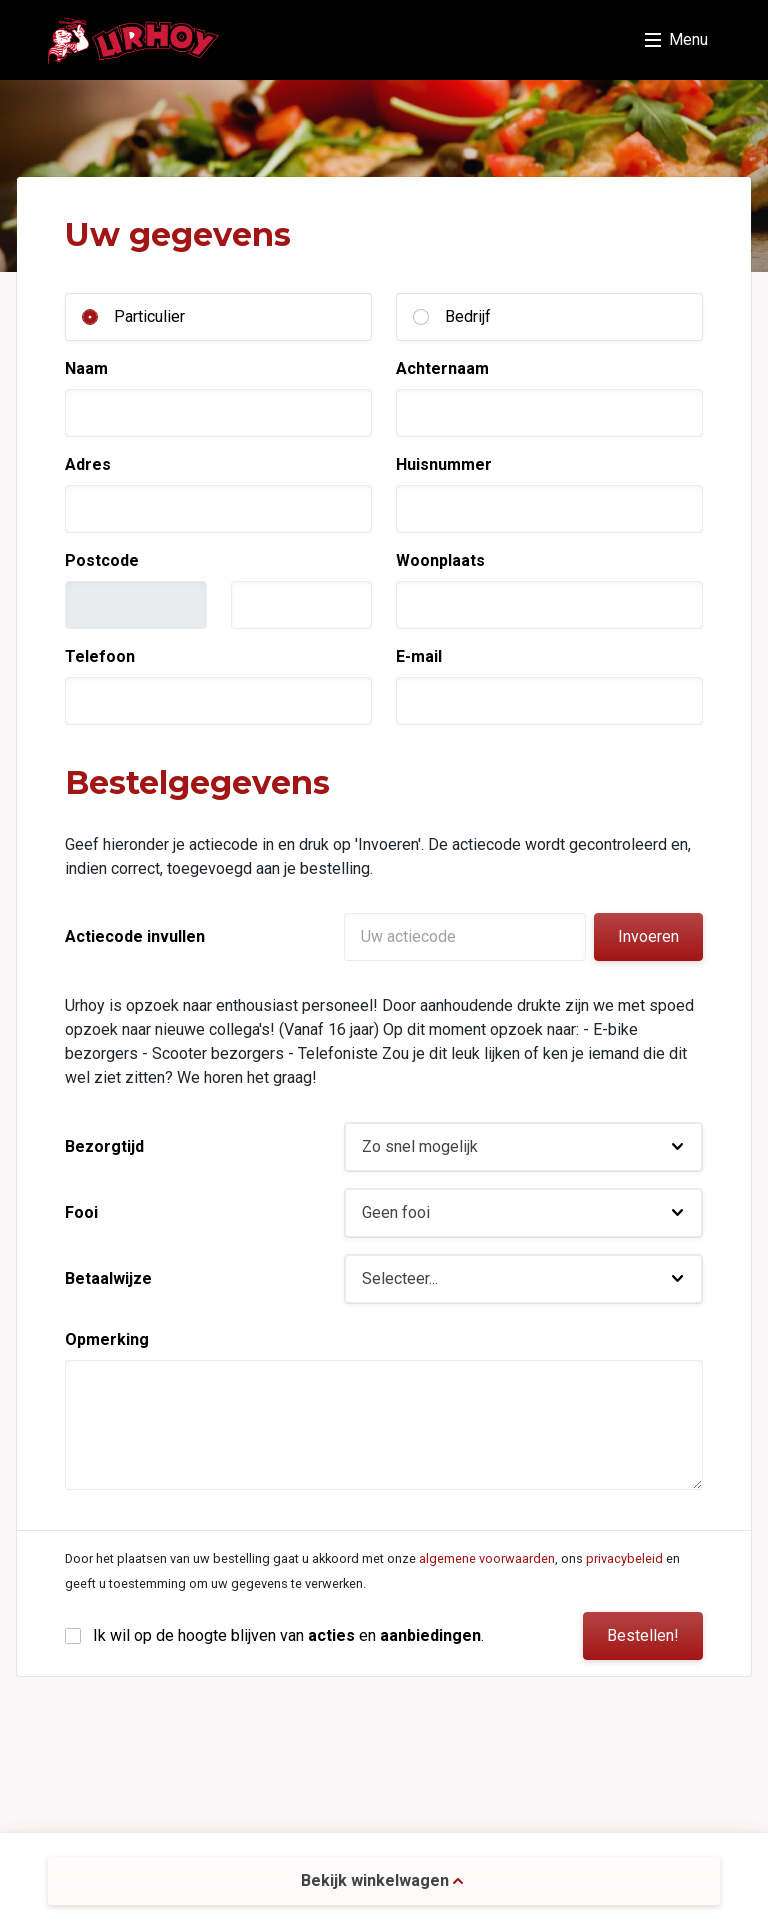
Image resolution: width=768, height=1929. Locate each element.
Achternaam (442, 368)
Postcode (102, 560)
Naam (86, 368)
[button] (523, 1147)
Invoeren (648, 936)
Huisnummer (444, 464)
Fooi (81, 1212)
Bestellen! (643, 1635)
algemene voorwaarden (487, 1558)
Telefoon (100, 656)
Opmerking (107, 1339)
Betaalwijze (108, 1278)
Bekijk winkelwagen (382, 1880)
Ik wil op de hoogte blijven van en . (288, 1635)
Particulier (149, 316)
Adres (88, 464)
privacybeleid (624, 1558)
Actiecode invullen (135, 936)
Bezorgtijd (104, 1146)
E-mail (419, 656)
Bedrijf (468, 316)
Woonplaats (440, 560)
